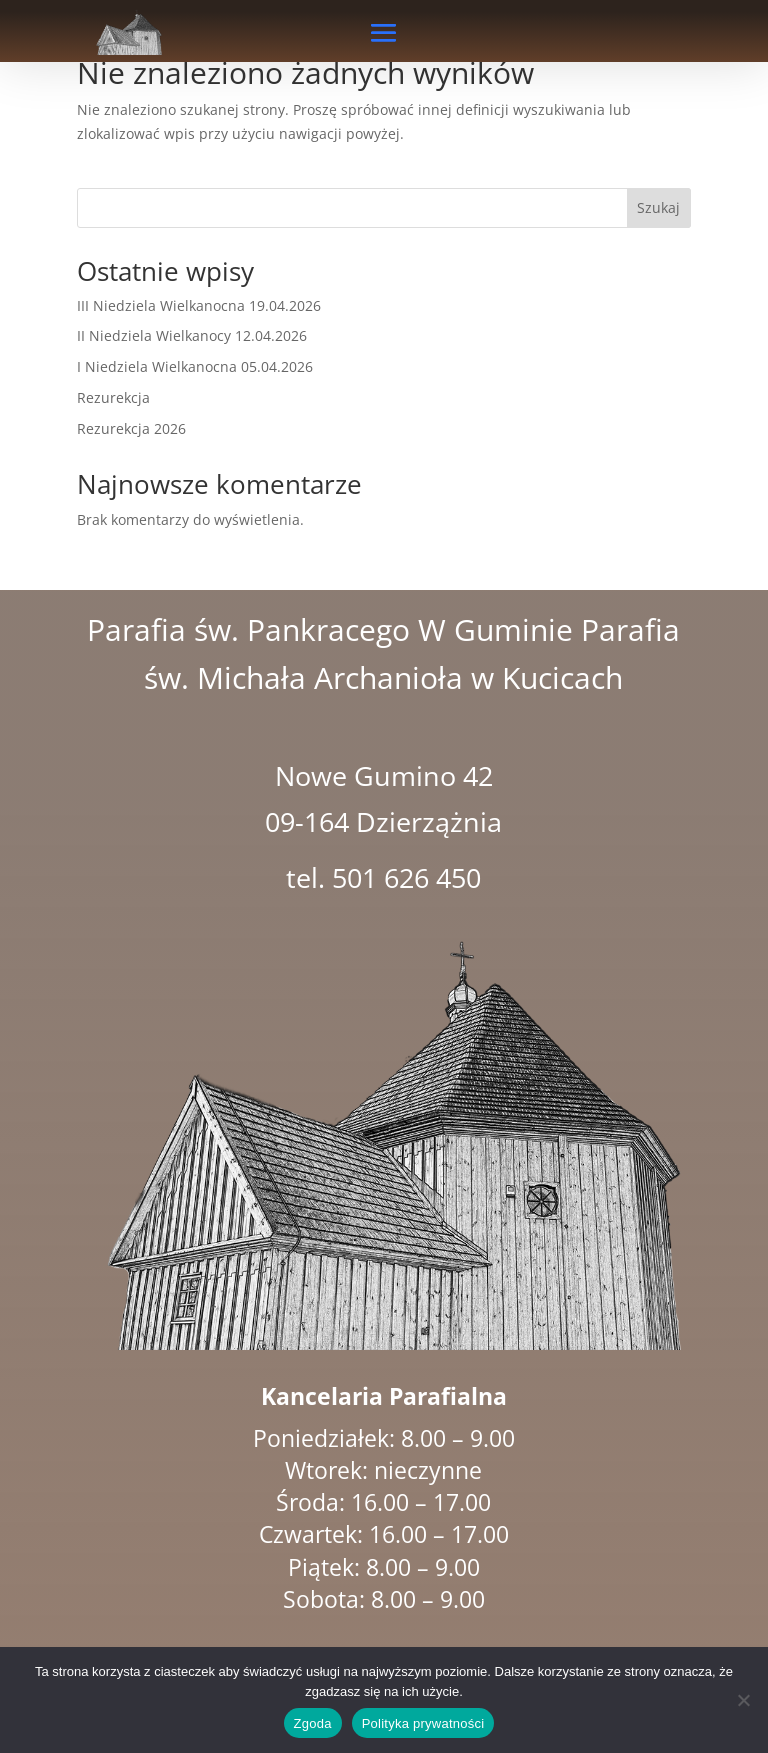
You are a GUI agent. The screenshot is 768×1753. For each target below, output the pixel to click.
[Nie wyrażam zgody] (743, 1700)
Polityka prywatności (423, 1723)
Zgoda (313, 1723)
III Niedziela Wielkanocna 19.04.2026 (199, 305)
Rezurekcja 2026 (131, 428)
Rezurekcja (113, 397)
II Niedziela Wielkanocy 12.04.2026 (192, 335)
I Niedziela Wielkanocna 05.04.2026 (195, 366)
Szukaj (658, 207)
